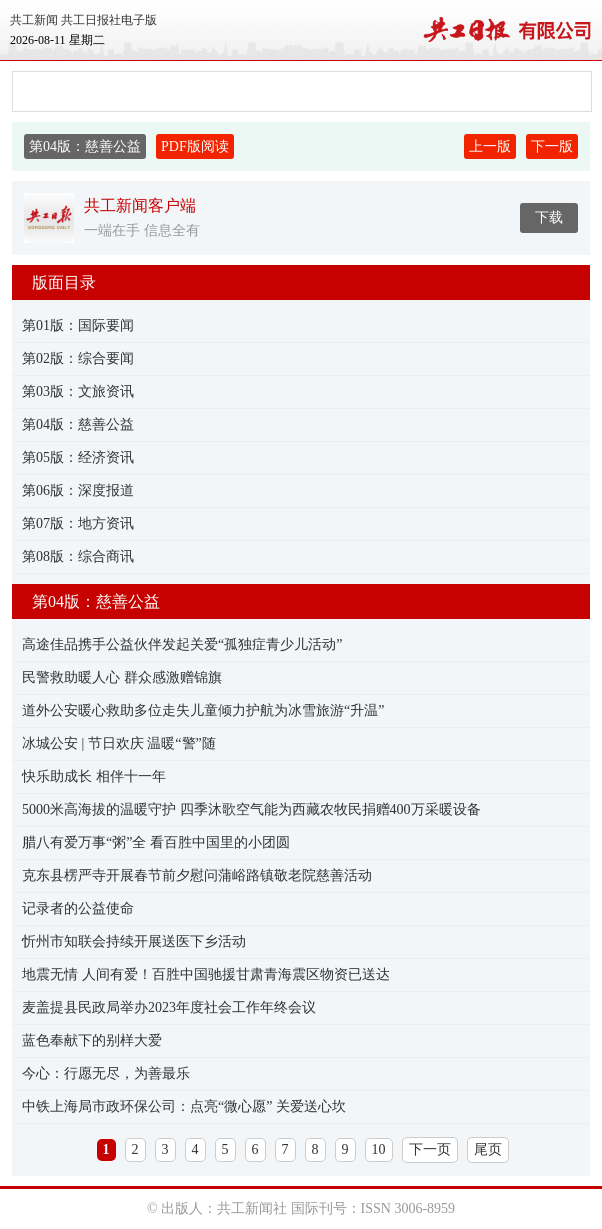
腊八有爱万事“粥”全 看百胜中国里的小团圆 (156, 842)
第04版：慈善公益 (78, 424)
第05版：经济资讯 (78, 457)
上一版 (490, 146)
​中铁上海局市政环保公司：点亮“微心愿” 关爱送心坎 (184, 1106)
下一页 (430, 1149)
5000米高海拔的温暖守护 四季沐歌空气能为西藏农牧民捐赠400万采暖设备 (251, 809)
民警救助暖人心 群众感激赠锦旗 (122, 677)
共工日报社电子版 (109, 20)
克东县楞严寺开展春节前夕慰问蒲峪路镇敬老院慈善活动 (197, 875)
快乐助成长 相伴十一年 (94, 776)
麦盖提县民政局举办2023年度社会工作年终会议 (169, 1007)
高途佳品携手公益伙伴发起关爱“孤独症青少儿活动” (182, 644)
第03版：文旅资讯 (78, 391)
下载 (549, 217)
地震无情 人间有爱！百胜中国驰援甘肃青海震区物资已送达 (206, 974)
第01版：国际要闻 (78, 325)
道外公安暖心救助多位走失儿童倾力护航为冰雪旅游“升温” (203, 710)
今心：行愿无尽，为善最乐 (106, 1073)
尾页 (488, 1149)
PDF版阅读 (195, 146)
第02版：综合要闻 (78, 358)
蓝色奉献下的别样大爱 (92, 1040)
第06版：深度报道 (78, 490)
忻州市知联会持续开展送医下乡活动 (134, 941)
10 (379, 1149)
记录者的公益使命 (78, 908)
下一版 (552, 146)
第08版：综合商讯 (78, 556)
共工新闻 (34, 20)
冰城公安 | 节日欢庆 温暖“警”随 (119, 743)
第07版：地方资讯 (78, 523)
